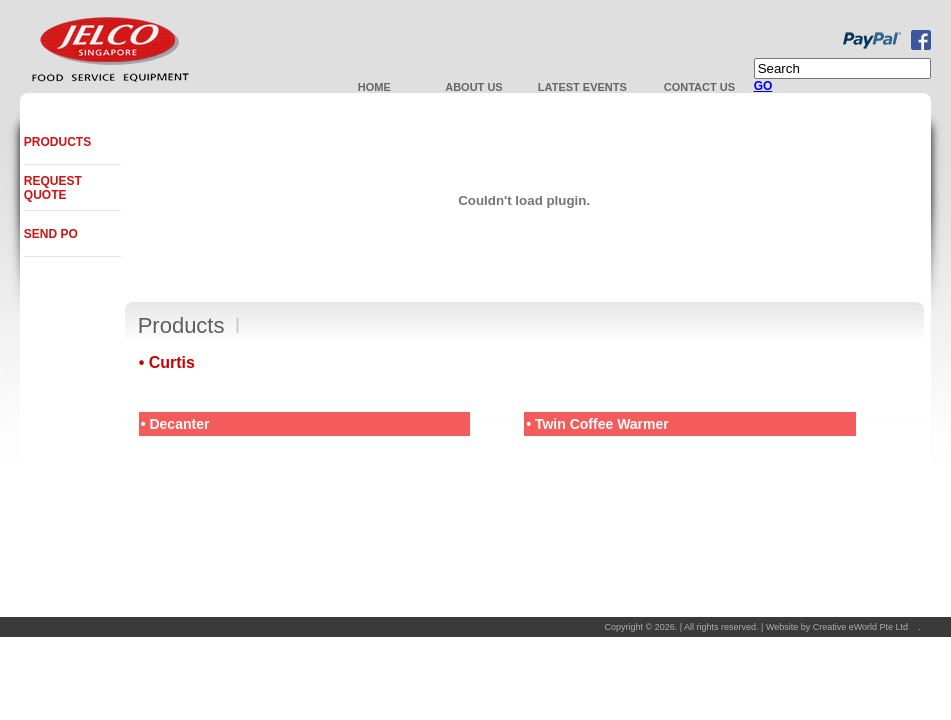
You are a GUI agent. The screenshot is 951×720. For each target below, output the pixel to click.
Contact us (699, 87)
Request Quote (53, 188)
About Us (473, 87)
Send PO (51, 234)
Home (374, 87)
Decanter (179, 424)
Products (57, 142)
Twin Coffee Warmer (602, 424)
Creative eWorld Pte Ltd (860, 627)
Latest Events (582, 87)
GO (763, 86)
